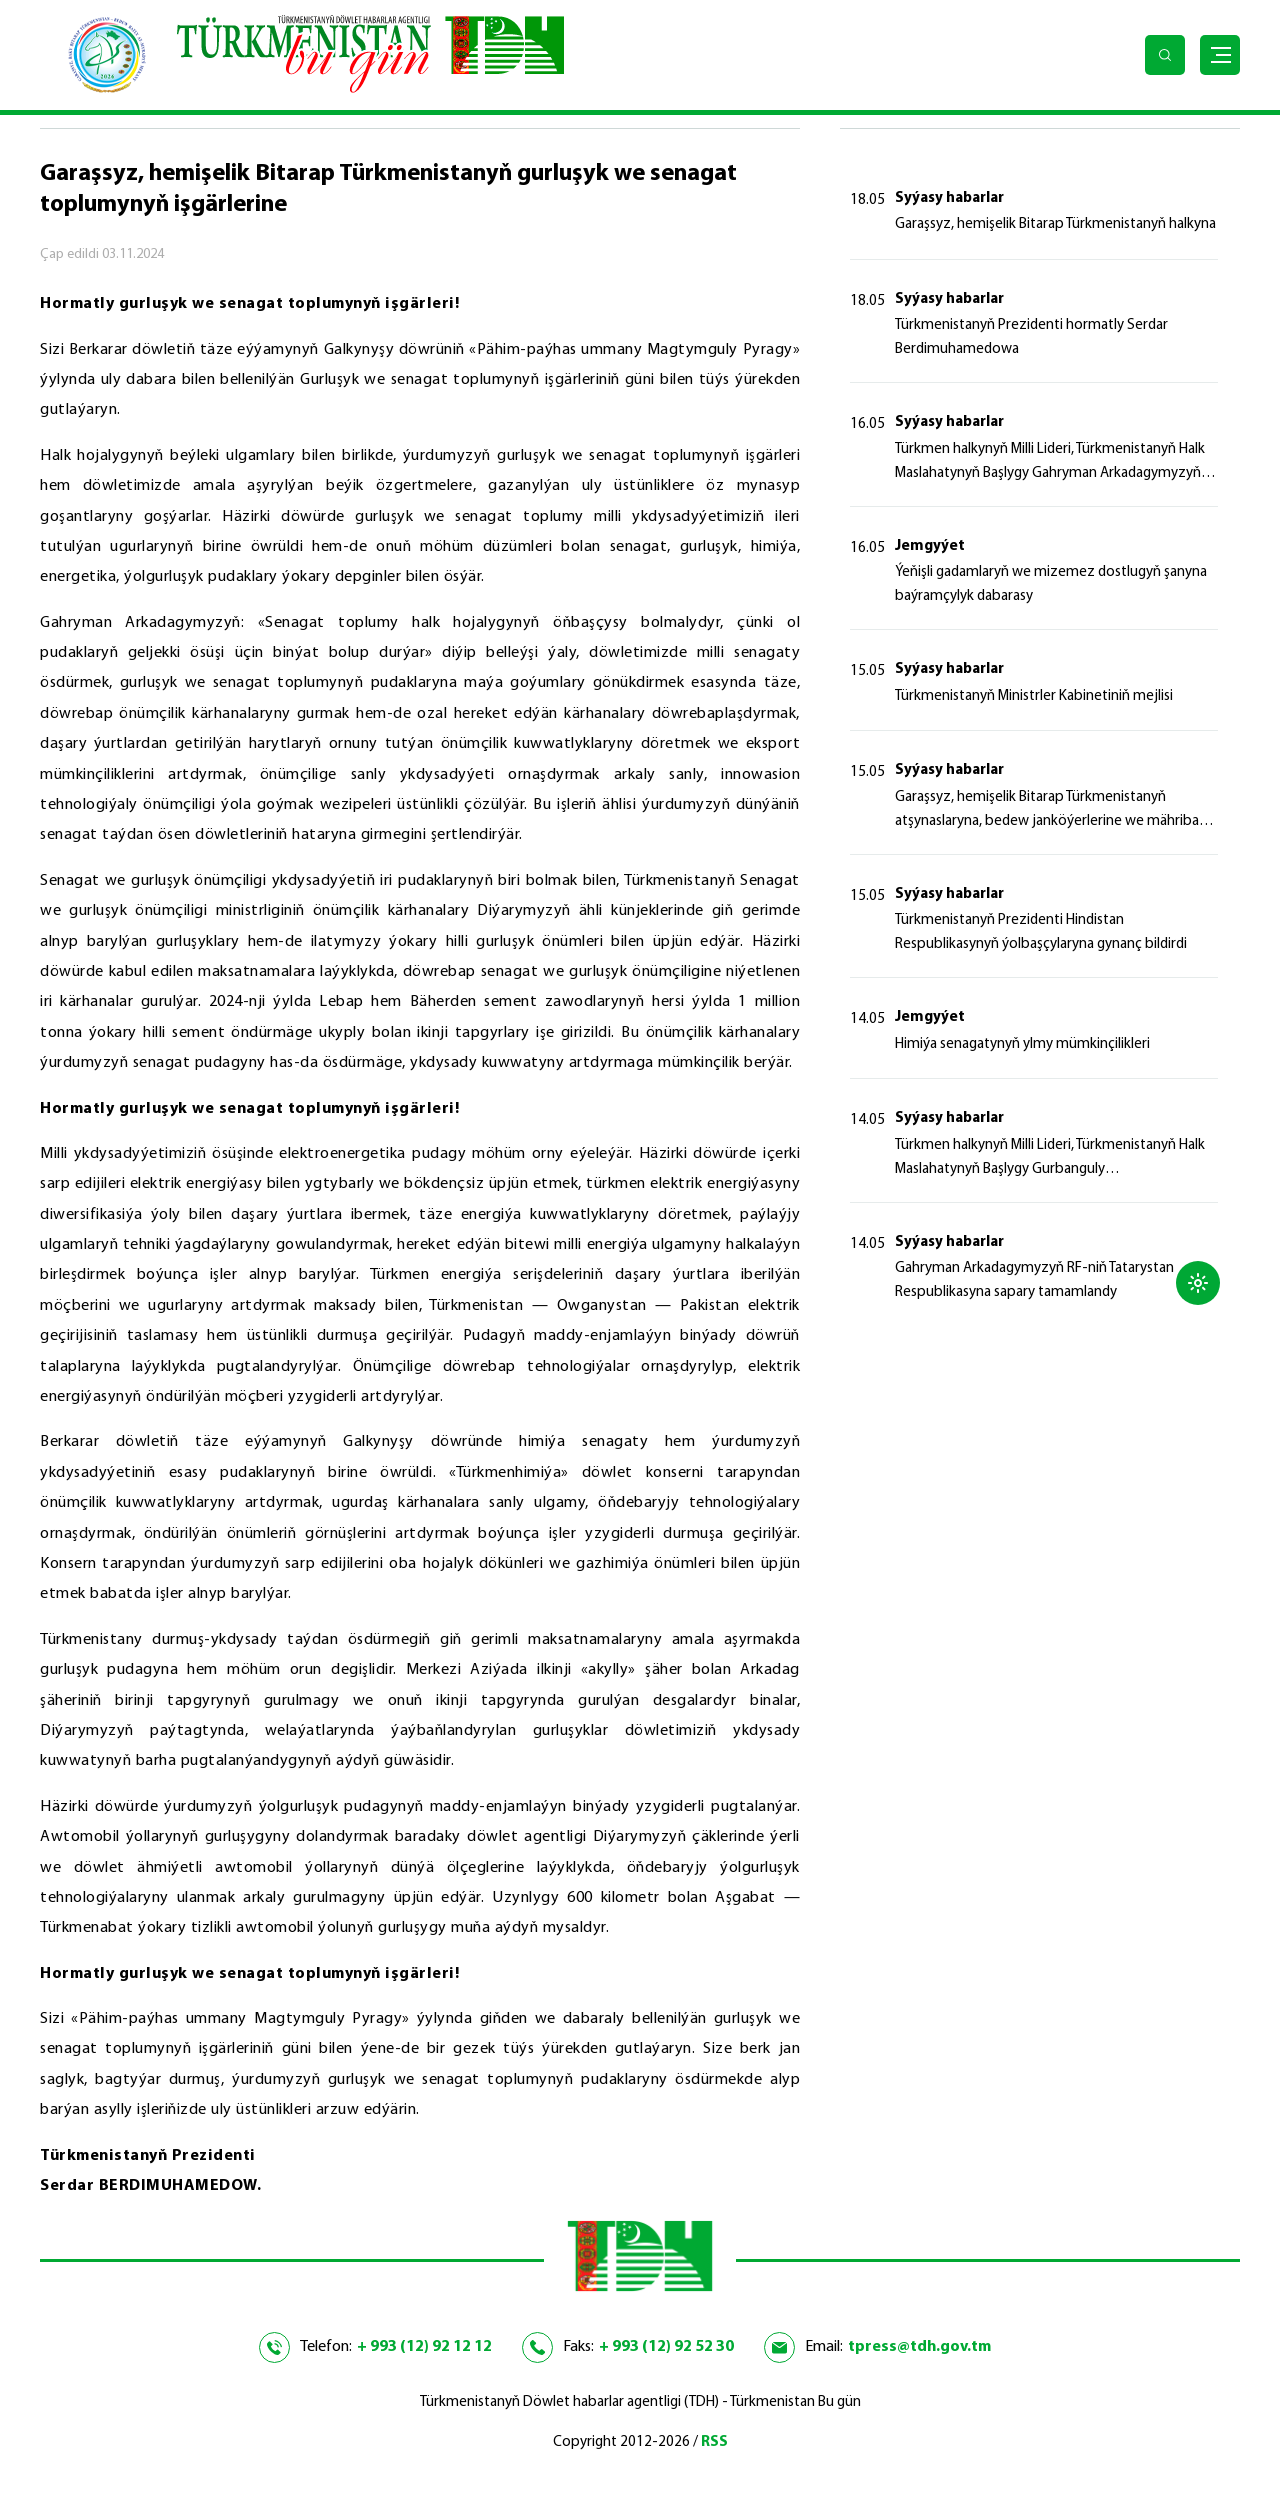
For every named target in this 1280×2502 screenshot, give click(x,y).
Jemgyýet (930, 546)
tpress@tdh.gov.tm (919, 2347)
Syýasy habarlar (949, 198)
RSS (714, 2442)
